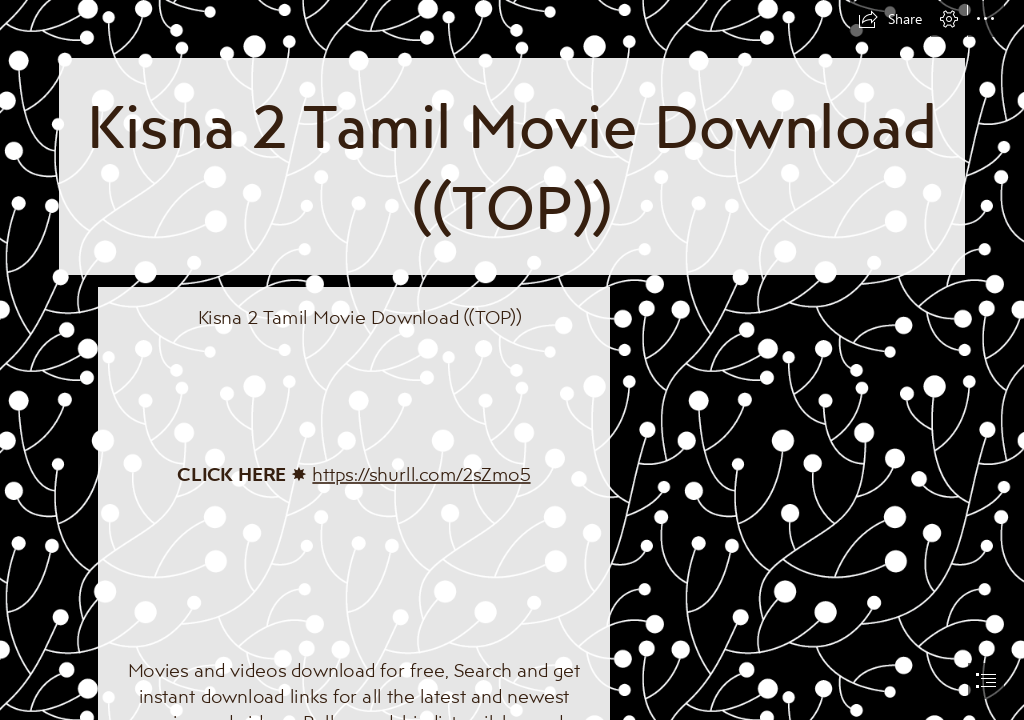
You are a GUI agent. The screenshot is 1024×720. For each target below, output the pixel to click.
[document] (512, 360)
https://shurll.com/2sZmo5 (421, 473)
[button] (890, 19)
